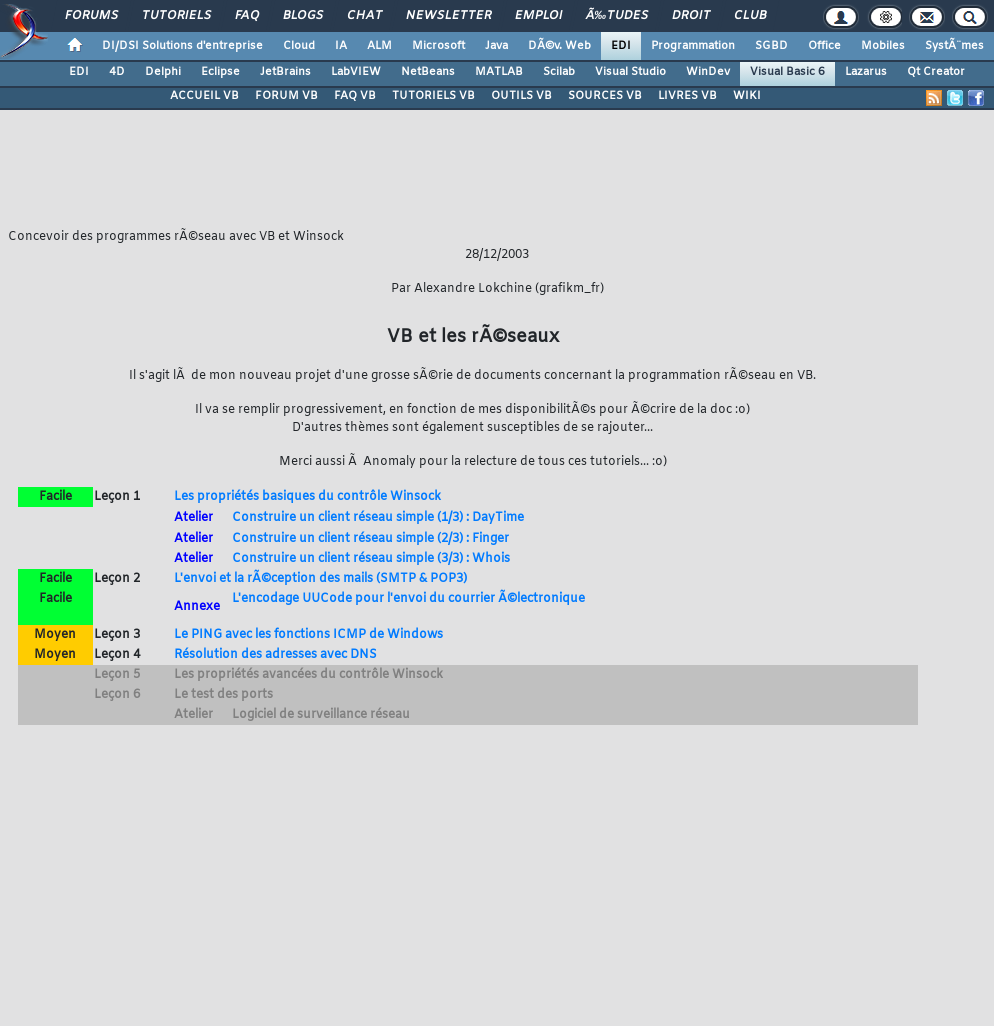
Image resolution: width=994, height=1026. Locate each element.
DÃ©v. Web (559, 46)
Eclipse (220, 72)
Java (496, 46)
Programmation (693, 46)
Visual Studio (630, 72)
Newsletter (448, 16)
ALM (379, 46)
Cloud (299, 46)
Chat (364, 16)
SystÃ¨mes (954, 46)
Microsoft (438, 46)
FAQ (247, 16)
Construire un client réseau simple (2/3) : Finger (370, 539)
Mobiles (883, 46)
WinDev (708, 72)
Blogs (303, 16)
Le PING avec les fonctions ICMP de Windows (308, 635)
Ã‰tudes (617, 16)
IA (341, 46)
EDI (621, 46)
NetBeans (428, 72)
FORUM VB (286, 96)
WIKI (747, 96)
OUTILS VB (521, 96)
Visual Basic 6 (787, 72)
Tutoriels (176, 16)
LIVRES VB (687, 96)
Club (750, 16)
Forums (91, 16)
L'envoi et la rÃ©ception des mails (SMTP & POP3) (320, 579)
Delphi (163, 72)
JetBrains (285, 72)
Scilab (559, 72)
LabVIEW (356, 72)
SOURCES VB (605, 96)
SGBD (771, 46)
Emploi (538, 16)
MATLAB (499, 72)
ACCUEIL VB (204, 96)
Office (824, 46)
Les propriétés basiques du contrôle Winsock (307, 497)
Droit (691, 16)
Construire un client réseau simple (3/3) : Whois (371, 559)
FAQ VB (355, 96)
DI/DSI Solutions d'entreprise (182, 46)
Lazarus (866, 72)
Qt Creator (936, 72)
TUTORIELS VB (433, 96)
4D (117, 72)
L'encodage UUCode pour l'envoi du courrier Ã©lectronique (408, 599)
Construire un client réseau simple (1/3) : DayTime (378, 518)
